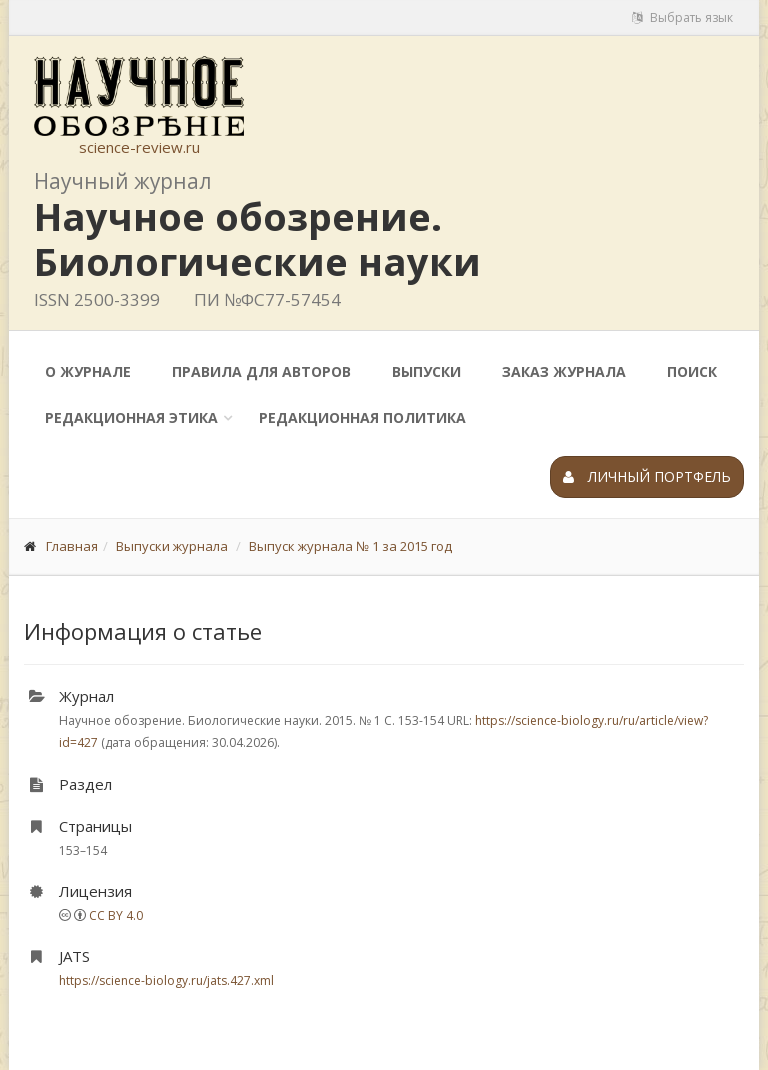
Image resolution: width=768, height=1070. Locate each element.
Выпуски (426, 371)
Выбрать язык (682, 17)
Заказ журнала (564, 371)
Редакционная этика (131, 417)
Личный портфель (647, 476)
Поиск (692, 371)
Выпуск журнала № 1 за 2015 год (350, 546)
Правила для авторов (261, 371)
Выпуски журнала (172, 546)
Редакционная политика (362, 417)
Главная (72, 546)
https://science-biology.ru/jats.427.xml (166, 980)
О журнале (88, 371)
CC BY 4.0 (116, 915)
